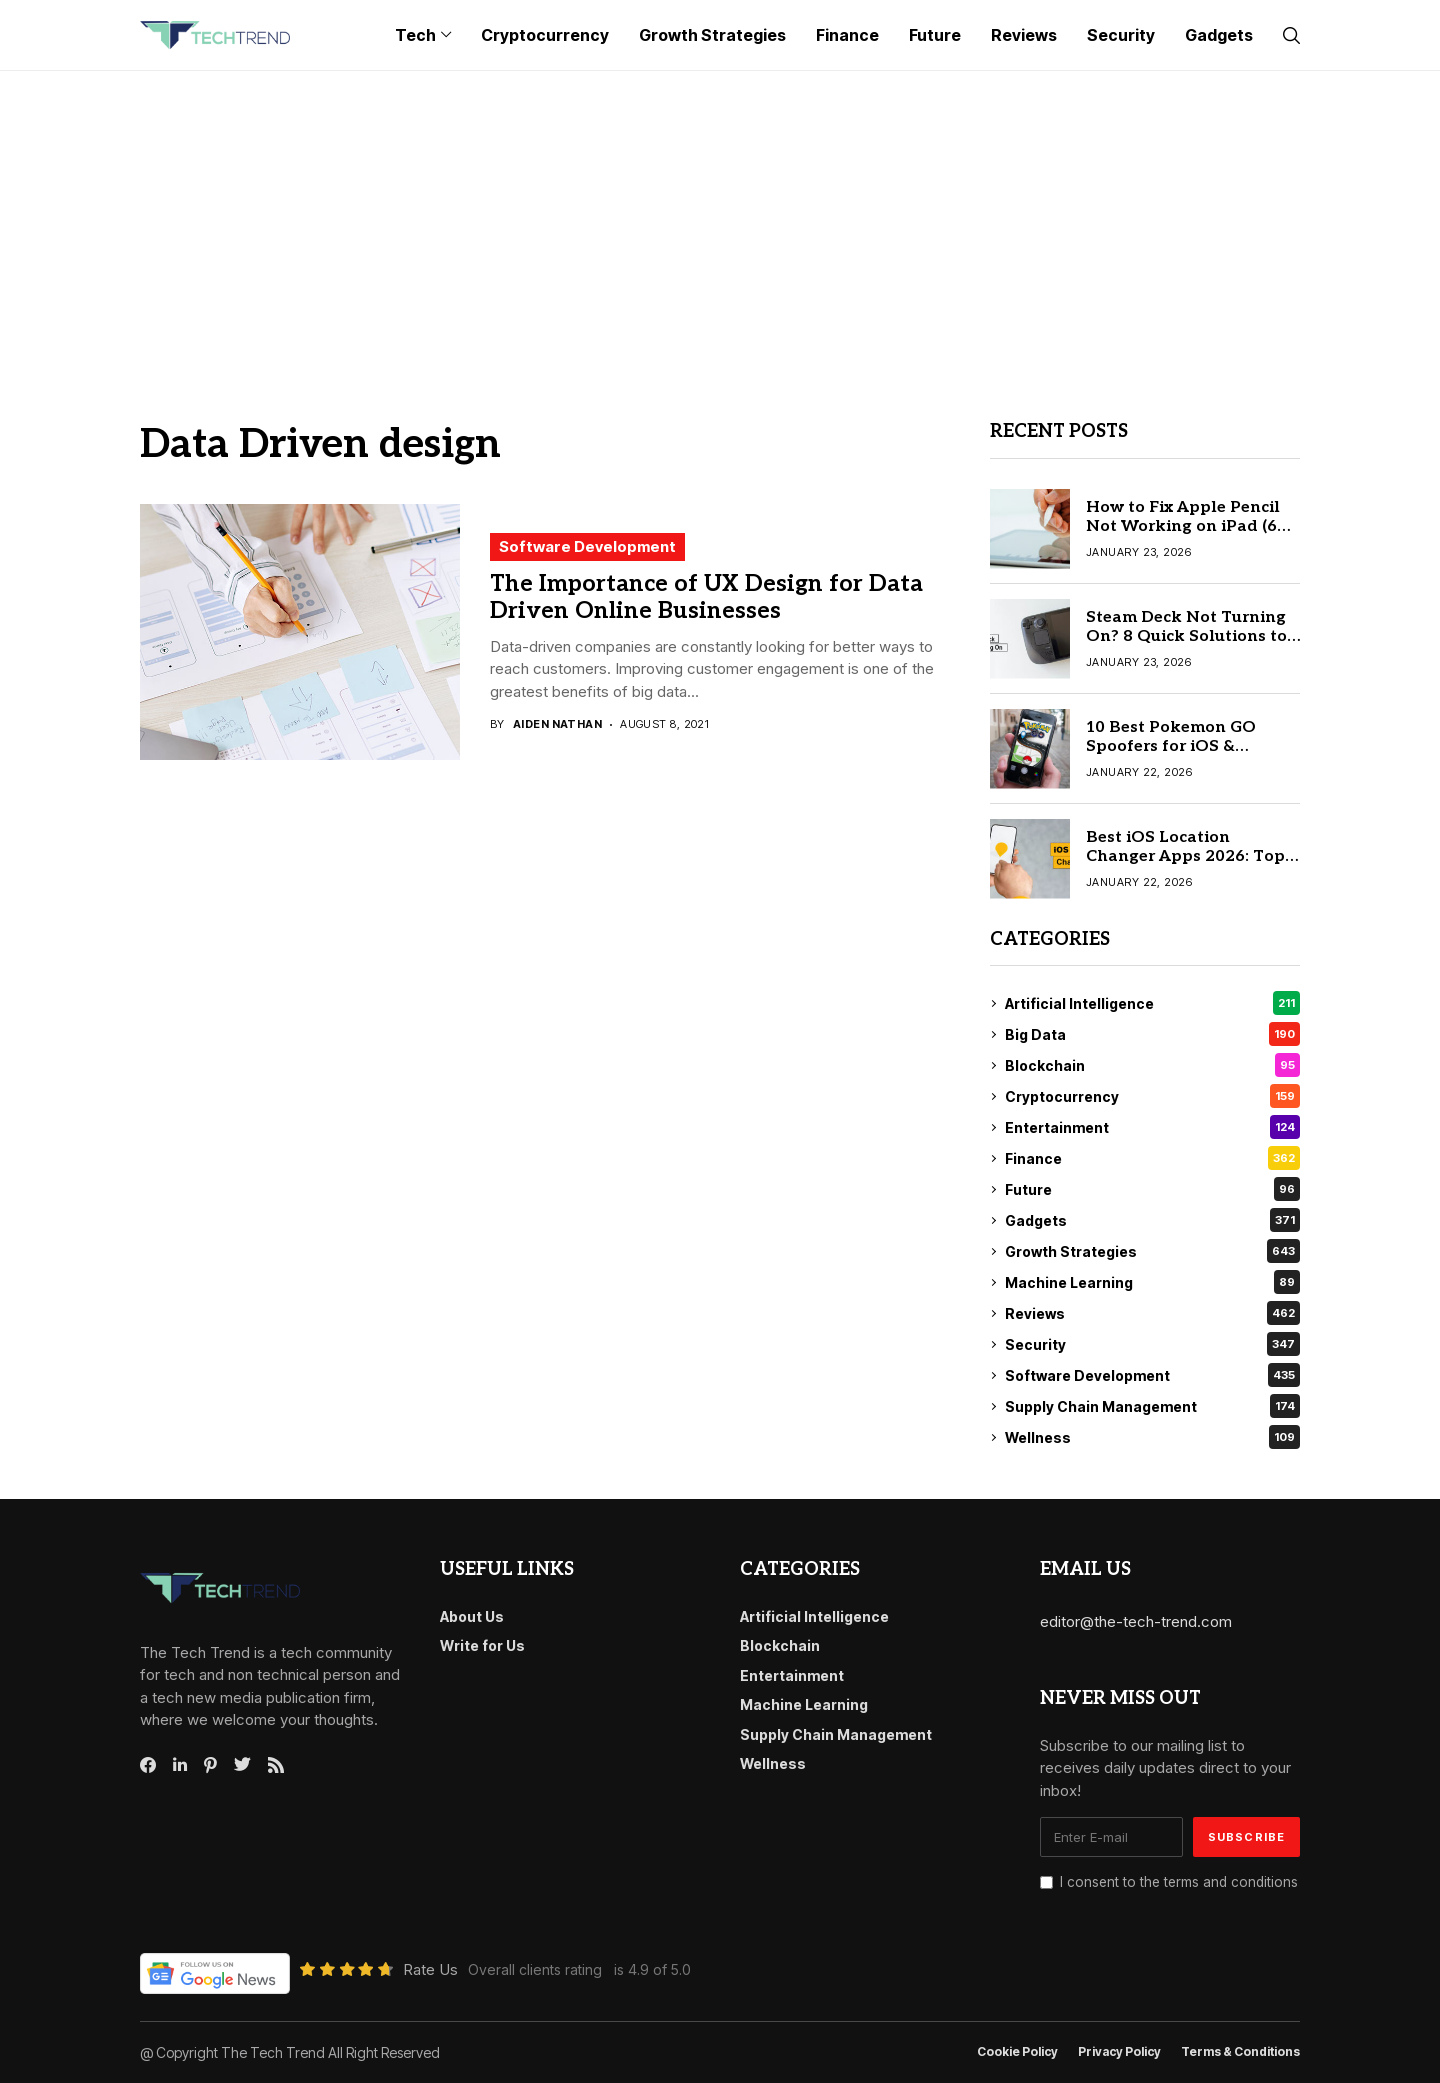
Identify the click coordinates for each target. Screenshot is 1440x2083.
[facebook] (148, 1765)
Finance (1152, 1158)
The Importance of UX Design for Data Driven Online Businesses (706, 598)
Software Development (587, 546)
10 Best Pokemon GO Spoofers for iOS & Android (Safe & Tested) (1182, 746)
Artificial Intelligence (1152, 1003)
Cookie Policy (1017, 2052)
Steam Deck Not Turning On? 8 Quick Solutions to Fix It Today (1186, 636)
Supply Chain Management (1152, 1406)
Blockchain (1152, 1065)
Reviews (1152, 1313)
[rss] (276, 1765)
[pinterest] (210, 1765)
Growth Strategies (1152, 1251)
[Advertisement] (720, 221)
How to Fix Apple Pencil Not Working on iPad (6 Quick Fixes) (1183, 526)
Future (1152, 1189)
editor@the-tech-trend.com (1136, 1621)
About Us (472, 1616)
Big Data (1152, 1034)
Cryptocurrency (1152, 1096)
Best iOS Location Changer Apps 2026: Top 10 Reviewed (1185, 856)
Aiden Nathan (557, 724)
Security (1152, 1344)
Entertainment (1152, 1127)
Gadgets (1152, 1220)
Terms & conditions (1240, 2052)
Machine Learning (1152, 1282)
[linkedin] (180, 1765)
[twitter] (242, 1765)
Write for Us (482, 1645)
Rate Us (430, 1969)
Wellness (1152, 1437)
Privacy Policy (1119, 2052)
